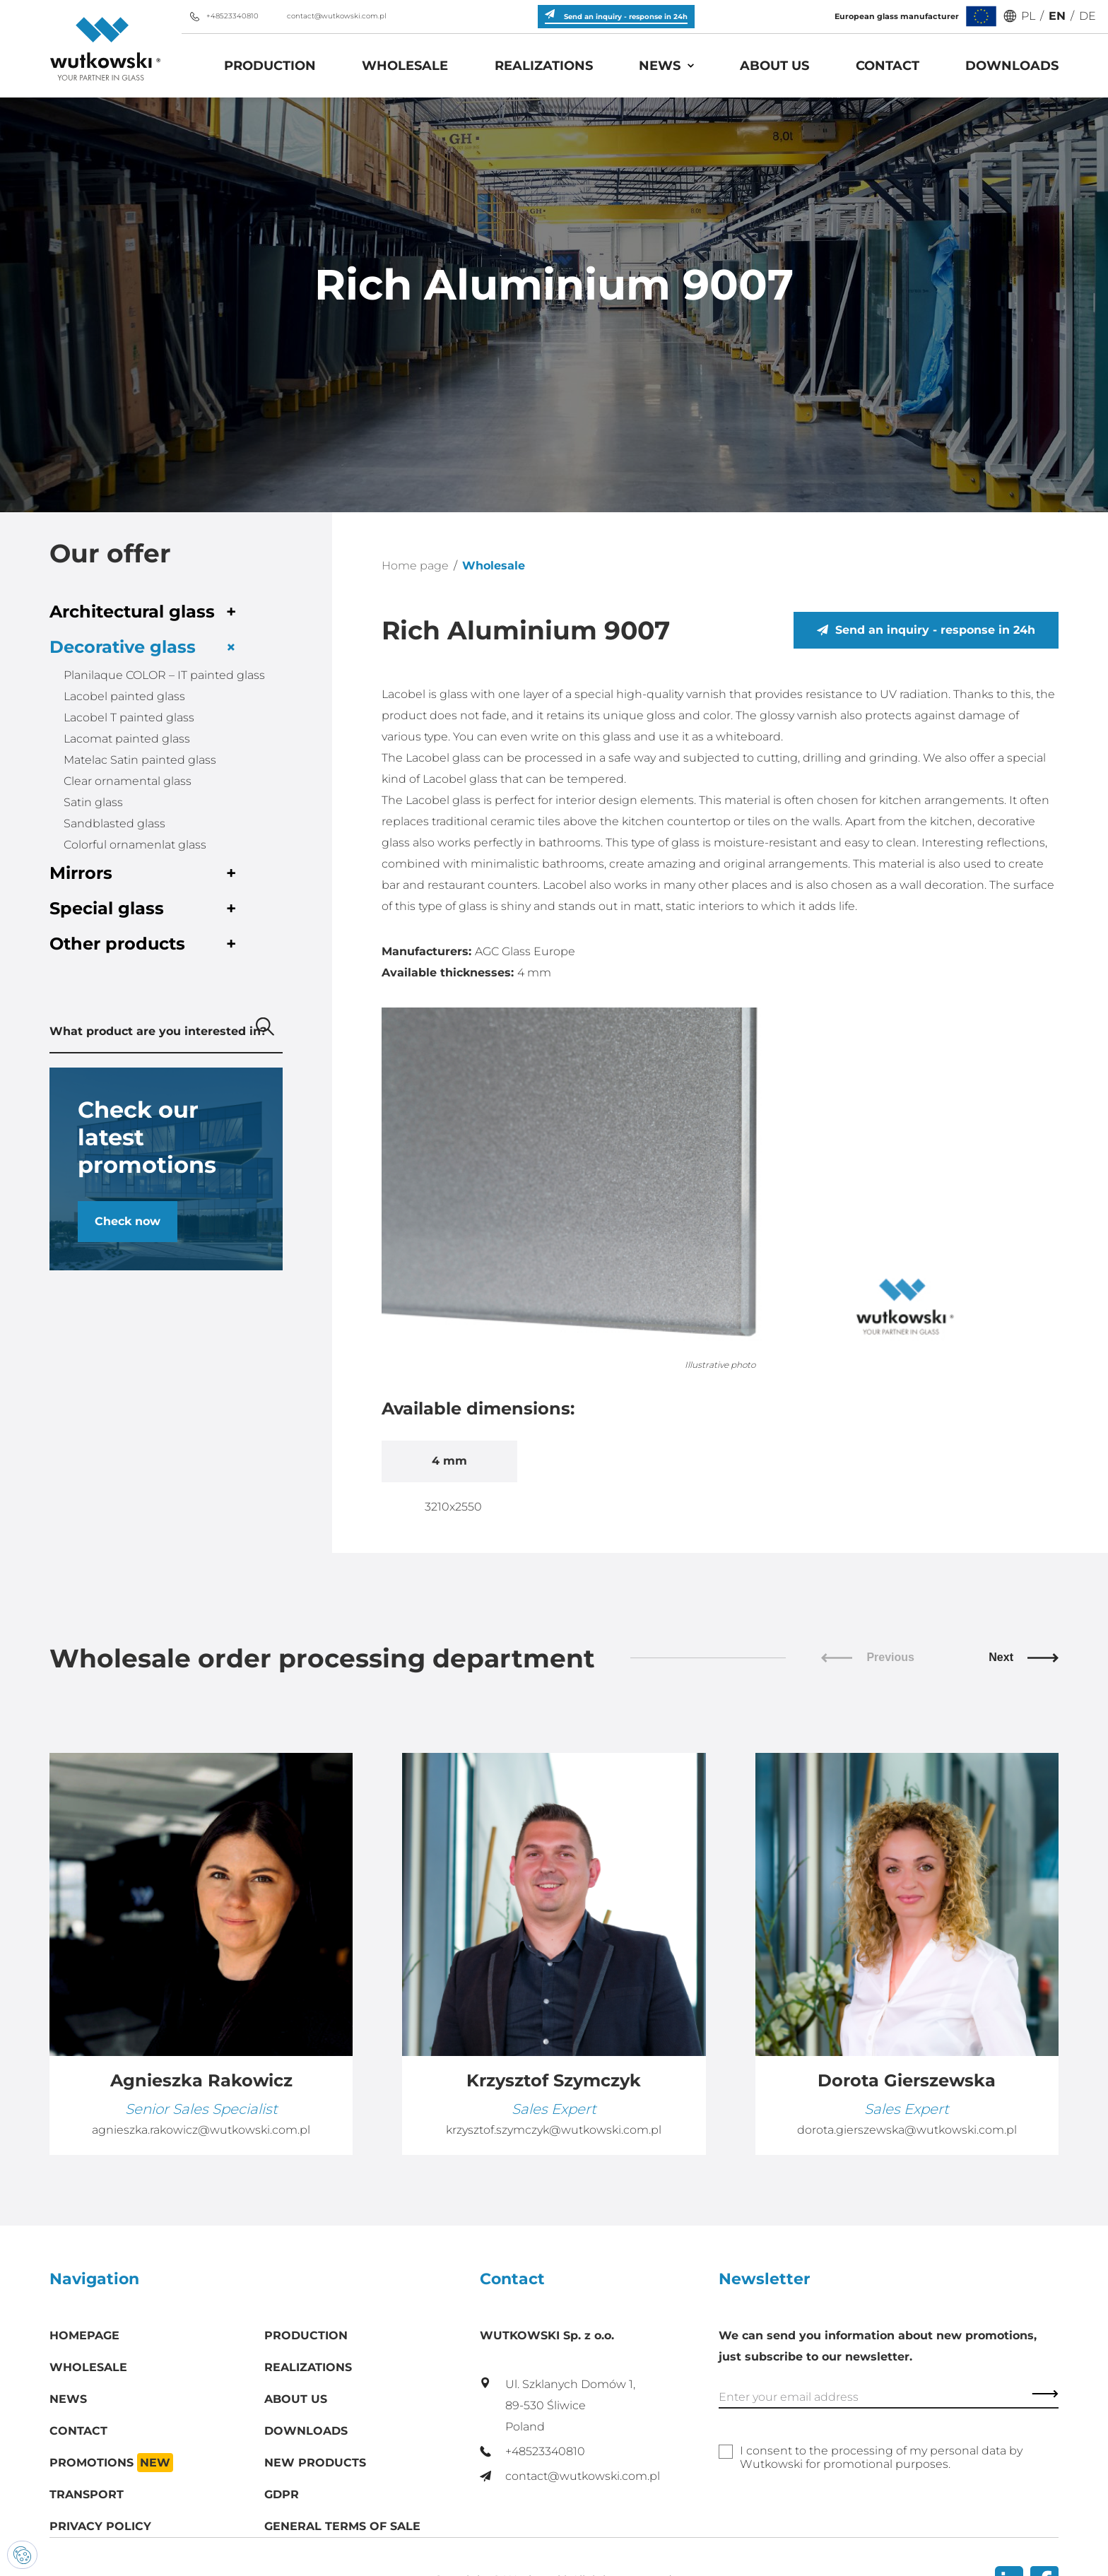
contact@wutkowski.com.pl (328, 16)
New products (315, 2462)
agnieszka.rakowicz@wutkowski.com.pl (201, 2130)
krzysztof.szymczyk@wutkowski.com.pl (553, 2130)
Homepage (84, 2335)
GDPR (281, 2494)
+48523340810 (224, 16)
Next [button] (1024, 1657)
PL (1028, 16)
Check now (127, 1221)
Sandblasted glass (114, 823)
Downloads (1012, 65)
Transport (86, 2494)
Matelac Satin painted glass (140, 760)
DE (1087, 16)
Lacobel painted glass (124, 696)
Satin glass (93, 802)
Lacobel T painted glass (129, 717)
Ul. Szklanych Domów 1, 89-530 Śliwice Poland (557, 2405)
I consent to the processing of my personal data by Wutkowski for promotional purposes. (881, 2457)
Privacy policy (100, 2526)
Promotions (111, 2462)
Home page (415, 565)
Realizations (544, 65)
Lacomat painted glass (127, 738)
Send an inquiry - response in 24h (926, 630)
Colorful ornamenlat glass (135, 844)
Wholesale (405, 65)
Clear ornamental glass (127, 781)
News (659, 65)
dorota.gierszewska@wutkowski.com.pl (907, 2130)
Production (270, 65)
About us (774, 65)
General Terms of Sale (342, 2526)
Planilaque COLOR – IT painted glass (164, 675)
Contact (887, 65)
